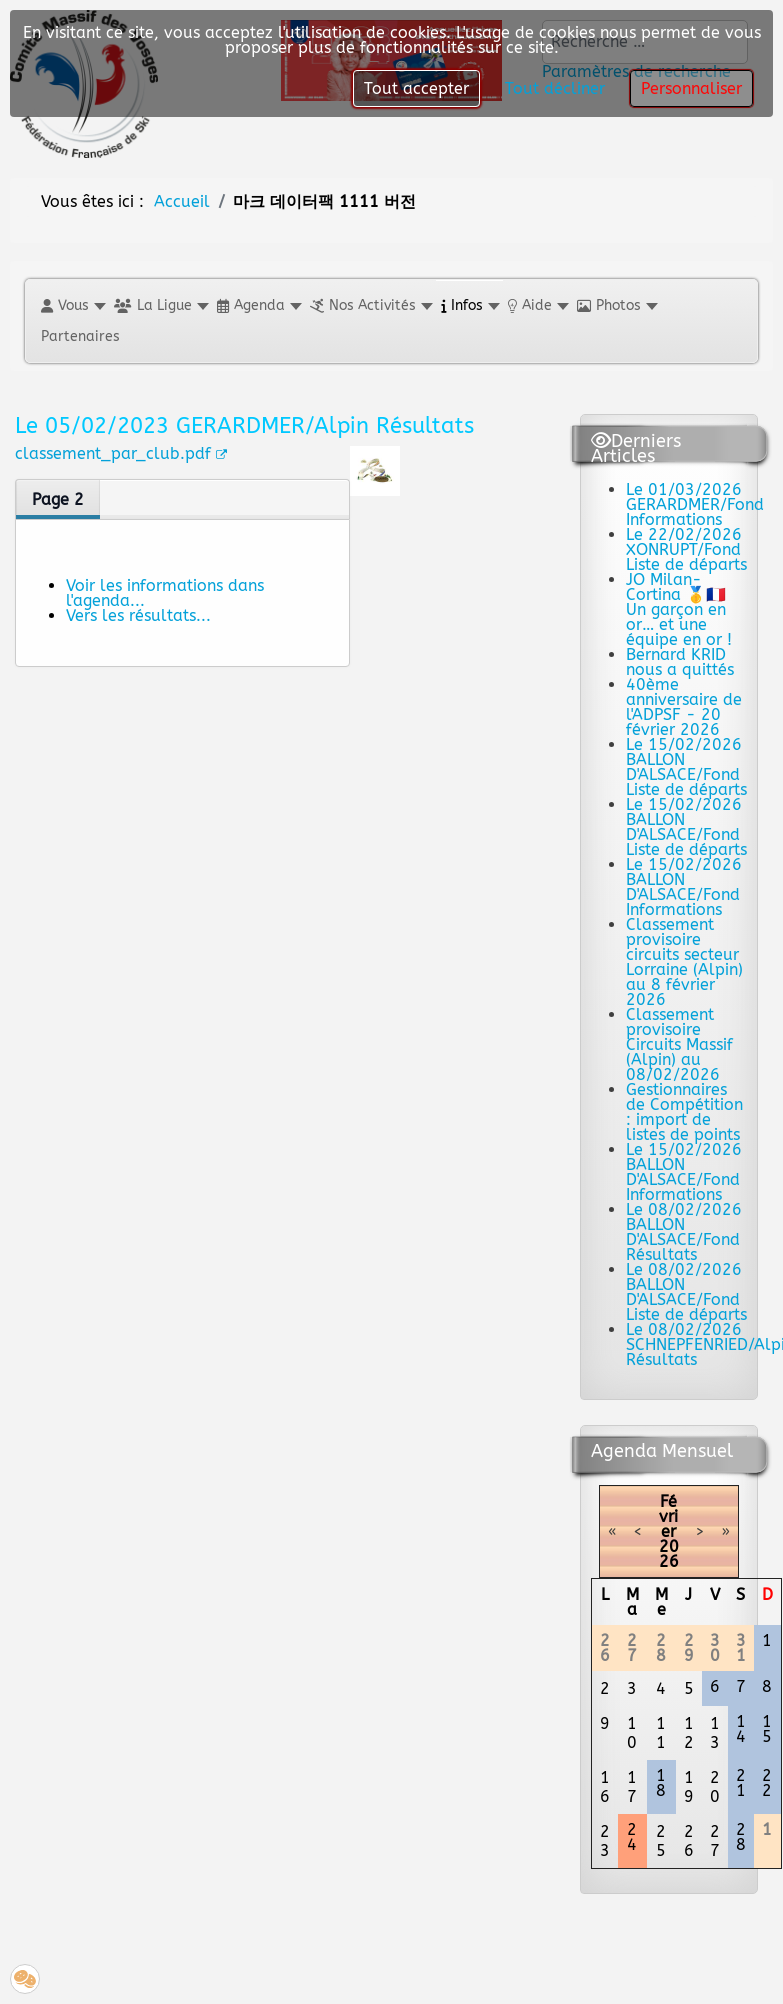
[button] (72, 305)
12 (689, 1733)
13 (715, 1733)
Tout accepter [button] (416, 88)
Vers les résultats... (138, 615)
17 (632, 1787)
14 (741, 1729)
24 (632, 1837)
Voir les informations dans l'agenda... (165, 593)
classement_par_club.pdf (121, 453)
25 (661, 1841)
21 (741, 1783)
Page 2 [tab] (58, 499)
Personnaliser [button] (691, 88)
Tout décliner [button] (555, 88)
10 (632, 1733)
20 (715, 1787)
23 (605, 1841)
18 (661, 1783)
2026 (669, 1554)
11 (661, 1733)
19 (689, 1787)
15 (767, 1729)
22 (767, 1783)
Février (668, 1516)
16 (605, 1787)
